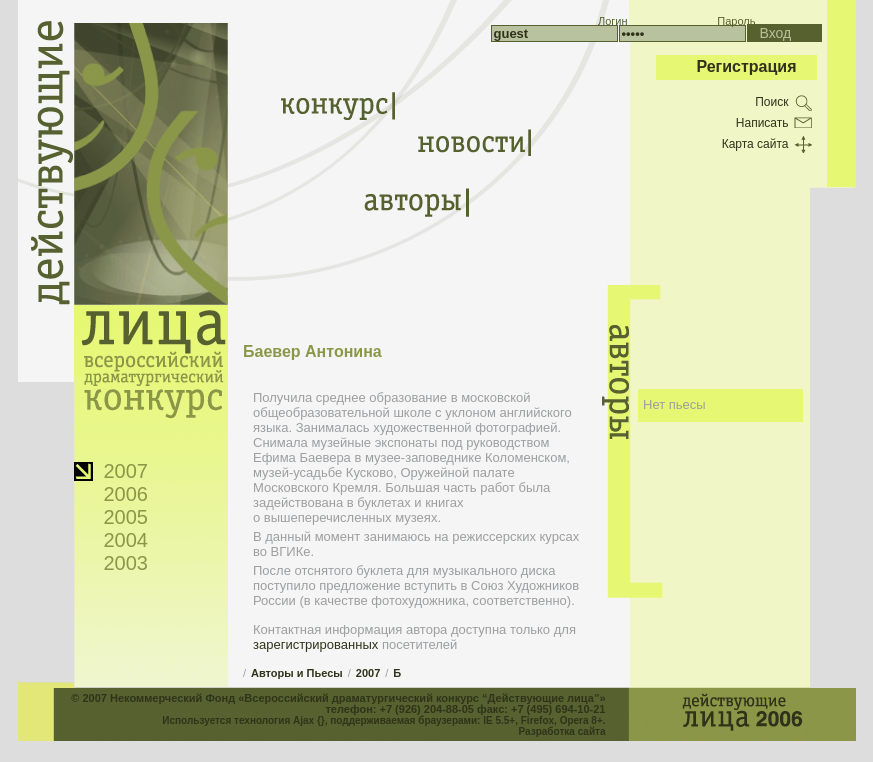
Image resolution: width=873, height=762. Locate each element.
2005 (126, 517)
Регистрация (746, 66)
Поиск (771, 102)
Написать (762, 123)
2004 (126, 540)
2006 (126, 494)
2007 (126, 471)
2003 (126, 563)
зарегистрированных (315, 644)
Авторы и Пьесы (297, 673)
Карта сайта (755, 144)
